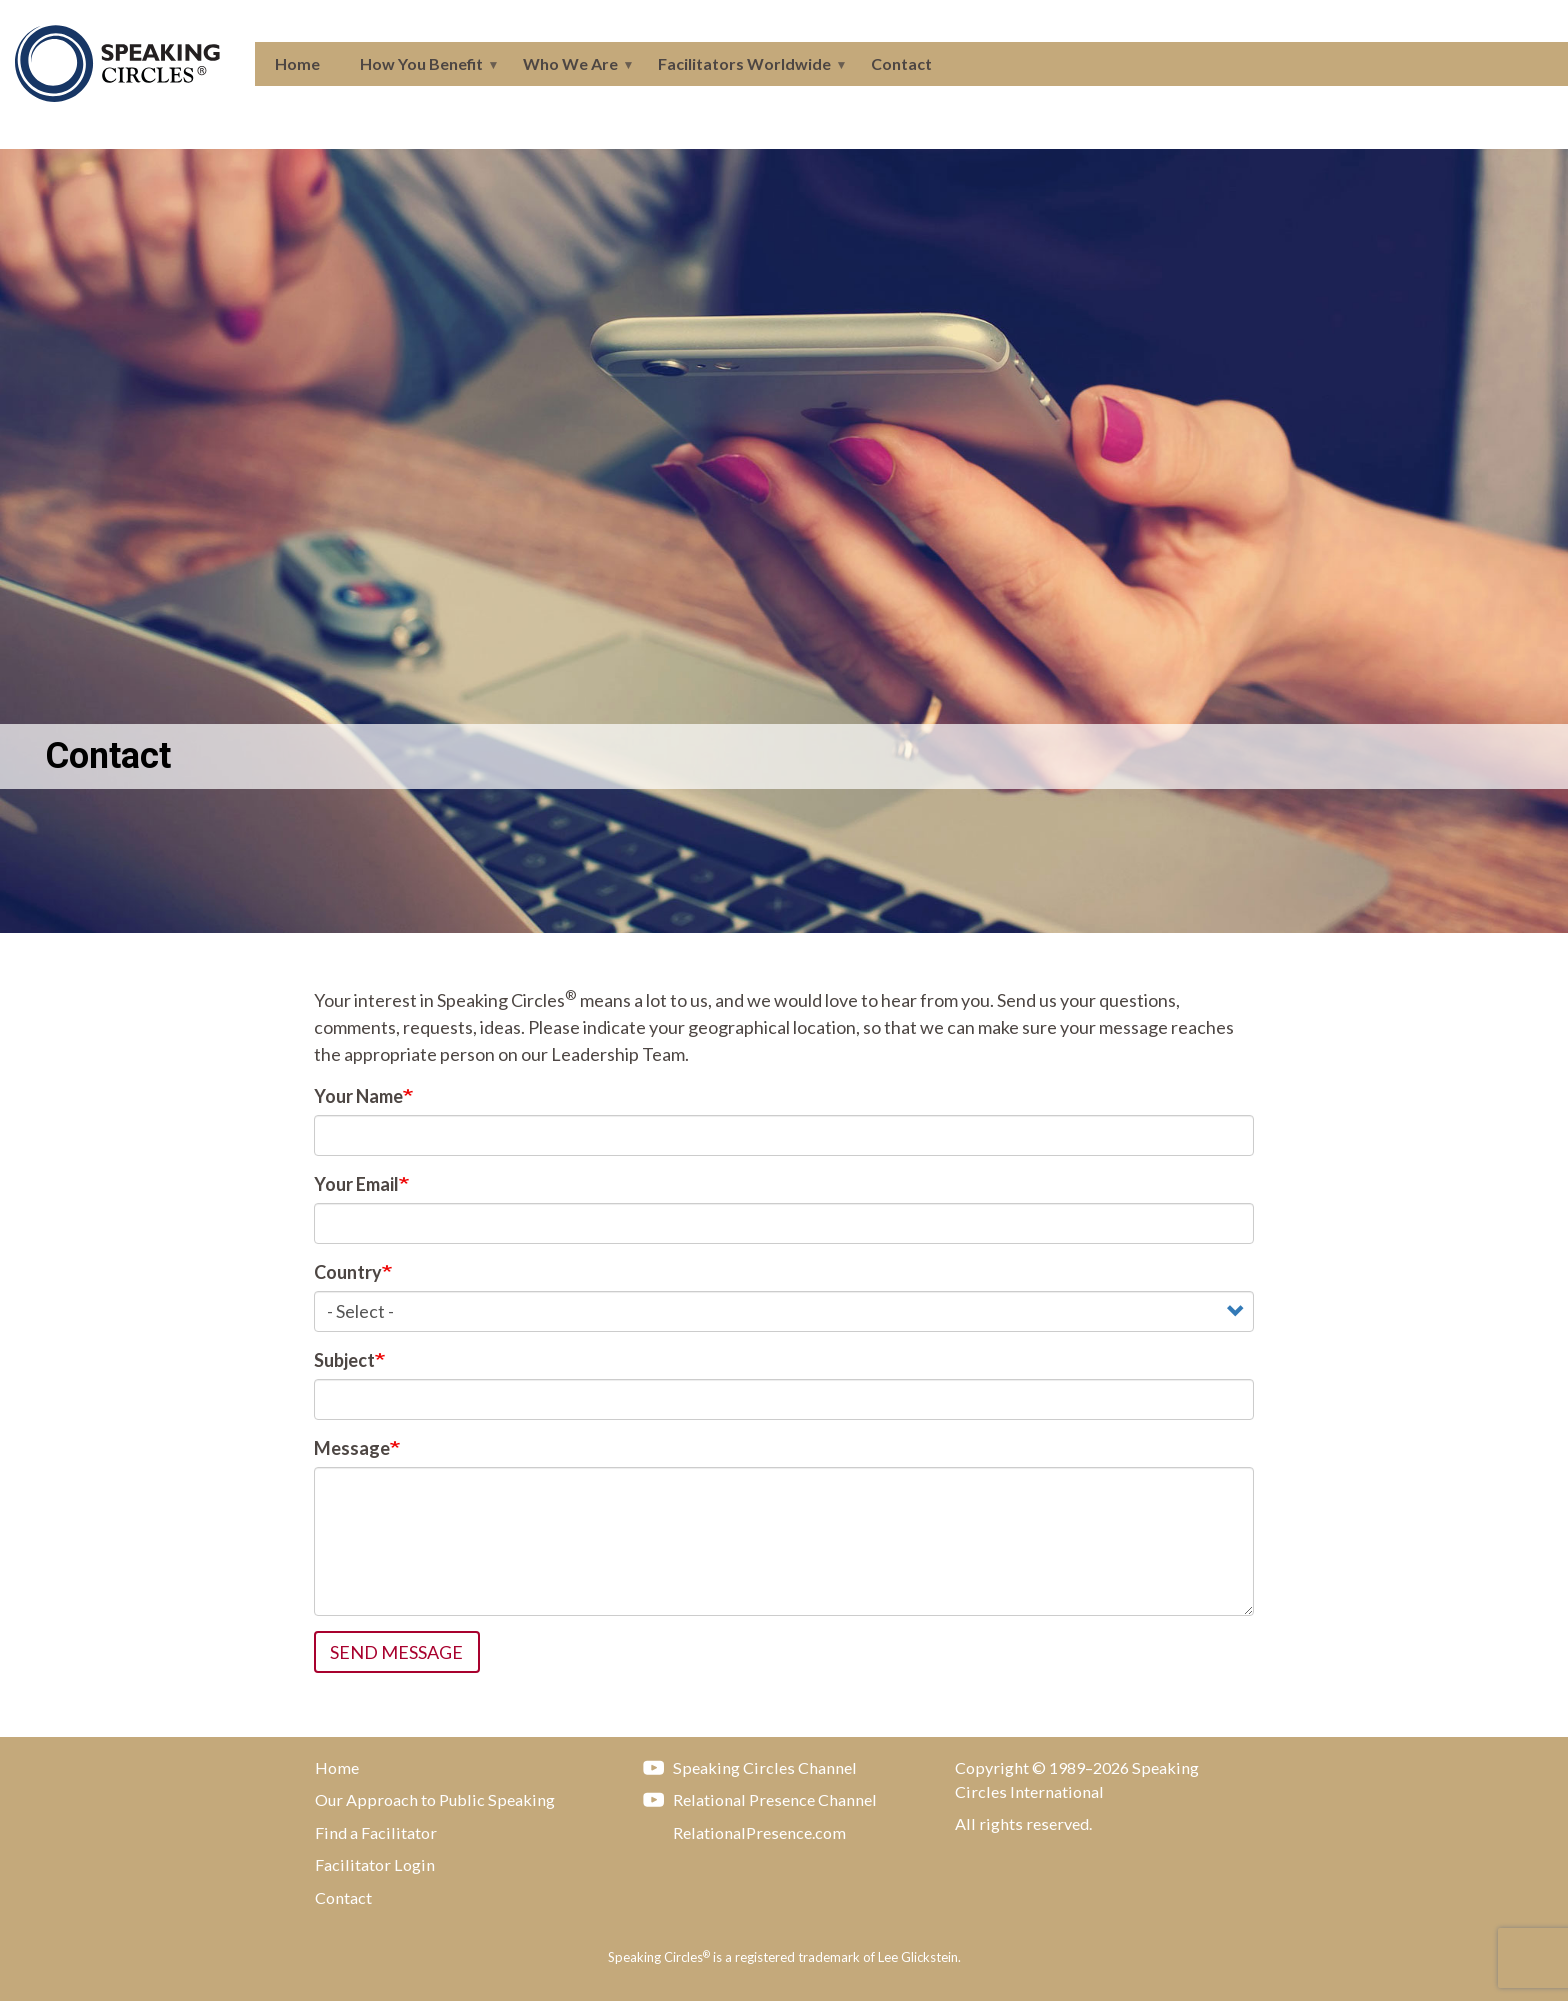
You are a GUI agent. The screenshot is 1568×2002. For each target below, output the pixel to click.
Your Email (356, 1184)
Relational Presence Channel (755, 1799)
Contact (343, 1897)
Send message (396, 1652)
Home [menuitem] (297, 63)
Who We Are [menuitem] (568, 70)
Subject (344, 1360)
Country (348, 1272)
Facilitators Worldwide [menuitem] (742, 70)
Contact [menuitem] (901, 63)
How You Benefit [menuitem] (419, 70)
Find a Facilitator (376, 1832)
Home (337, 1767)
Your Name (358, 1096)
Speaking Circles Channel (745, 1767)
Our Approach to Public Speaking (435, 1799)
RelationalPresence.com (739, 1832)
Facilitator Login (375, 1864)
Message (352, 1448)
